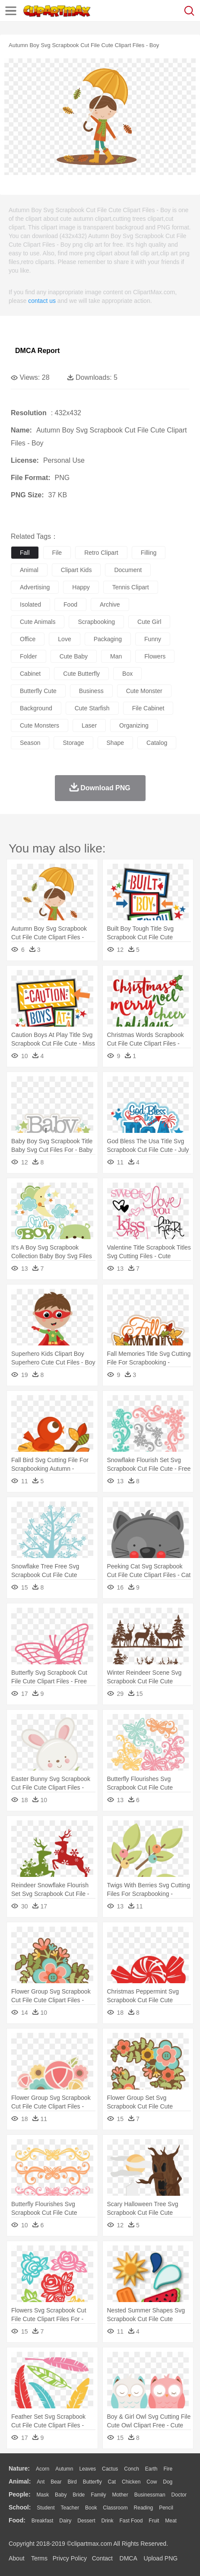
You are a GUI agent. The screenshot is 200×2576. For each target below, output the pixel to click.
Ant (40, 2482)
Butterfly (92, 2482)
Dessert (86, 2521)
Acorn (42, 2469)
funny (152, 639)
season (30, 742)
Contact (102, 2558)
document (128, 569)
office (27, 639)
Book (91, 2508)
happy (80, 587)
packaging (108, 639)
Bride (79, 2495)
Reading (143, 2508)
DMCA (128, 2558)
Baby (61, 2495)
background (36, 708)
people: (20, 2494)
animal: (20, 2481)
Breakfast (43, 2521)
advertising (35, 587)
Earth (151, 2469)
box (127, 673)
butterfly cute (38, 690)
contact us (42, 300)
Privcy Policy (70, 2558)
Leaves (87, 2469)
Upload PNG (161, 2558)
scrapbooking (96, 621)
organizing (134, 725)
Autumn (64, 2469)
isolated (30, 604)
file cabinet (148, 708)
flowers (154, 656)
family (98, 2495)
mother (120, 2495)
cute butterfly (81, 673)
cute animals (37, 621)
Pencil (166, 2508)
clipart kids (76, 569)
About (17, 2558)
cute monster (144, 690)
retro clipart (101, 552)
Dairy (65, 2521)
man (116, 656)
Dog (167, 2482)
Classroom (115, 2508)
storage (73, 742)
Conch (131, 2469)
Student (45, 2508)
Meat (171, 2521)
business (91, 690)
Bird (71, 2482)
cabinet (30, 673)
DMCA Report (37, 350)
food (70, 604)
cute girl (149, 621)
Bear (56, 2482)
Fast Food (131, 2521)
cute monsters (39, 725)
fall (25, 552)
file (57, 552)
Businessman (149, 2495)
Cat (112, 2482)
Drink (108, 2521)
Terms (39, 2558)
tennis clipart (130, 587)
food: (17, 2520)
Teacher (70, 2508)
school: (20, 2507)
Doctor (179, 2495)
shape (115, 742)
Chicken (131, 2482)
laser (89, 725)
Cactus (110, 2469)
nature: (19, 2468)
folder (28, 656)
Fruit (154, 2521)
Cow (151, 2482)
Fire (167, 2469)
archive (110, 604)
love (64, 639)
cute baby (74, 656)
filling (149, 552)
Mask (42, 2495)
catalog (156, 742)
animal (29, 569)
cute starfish (92, 708)
